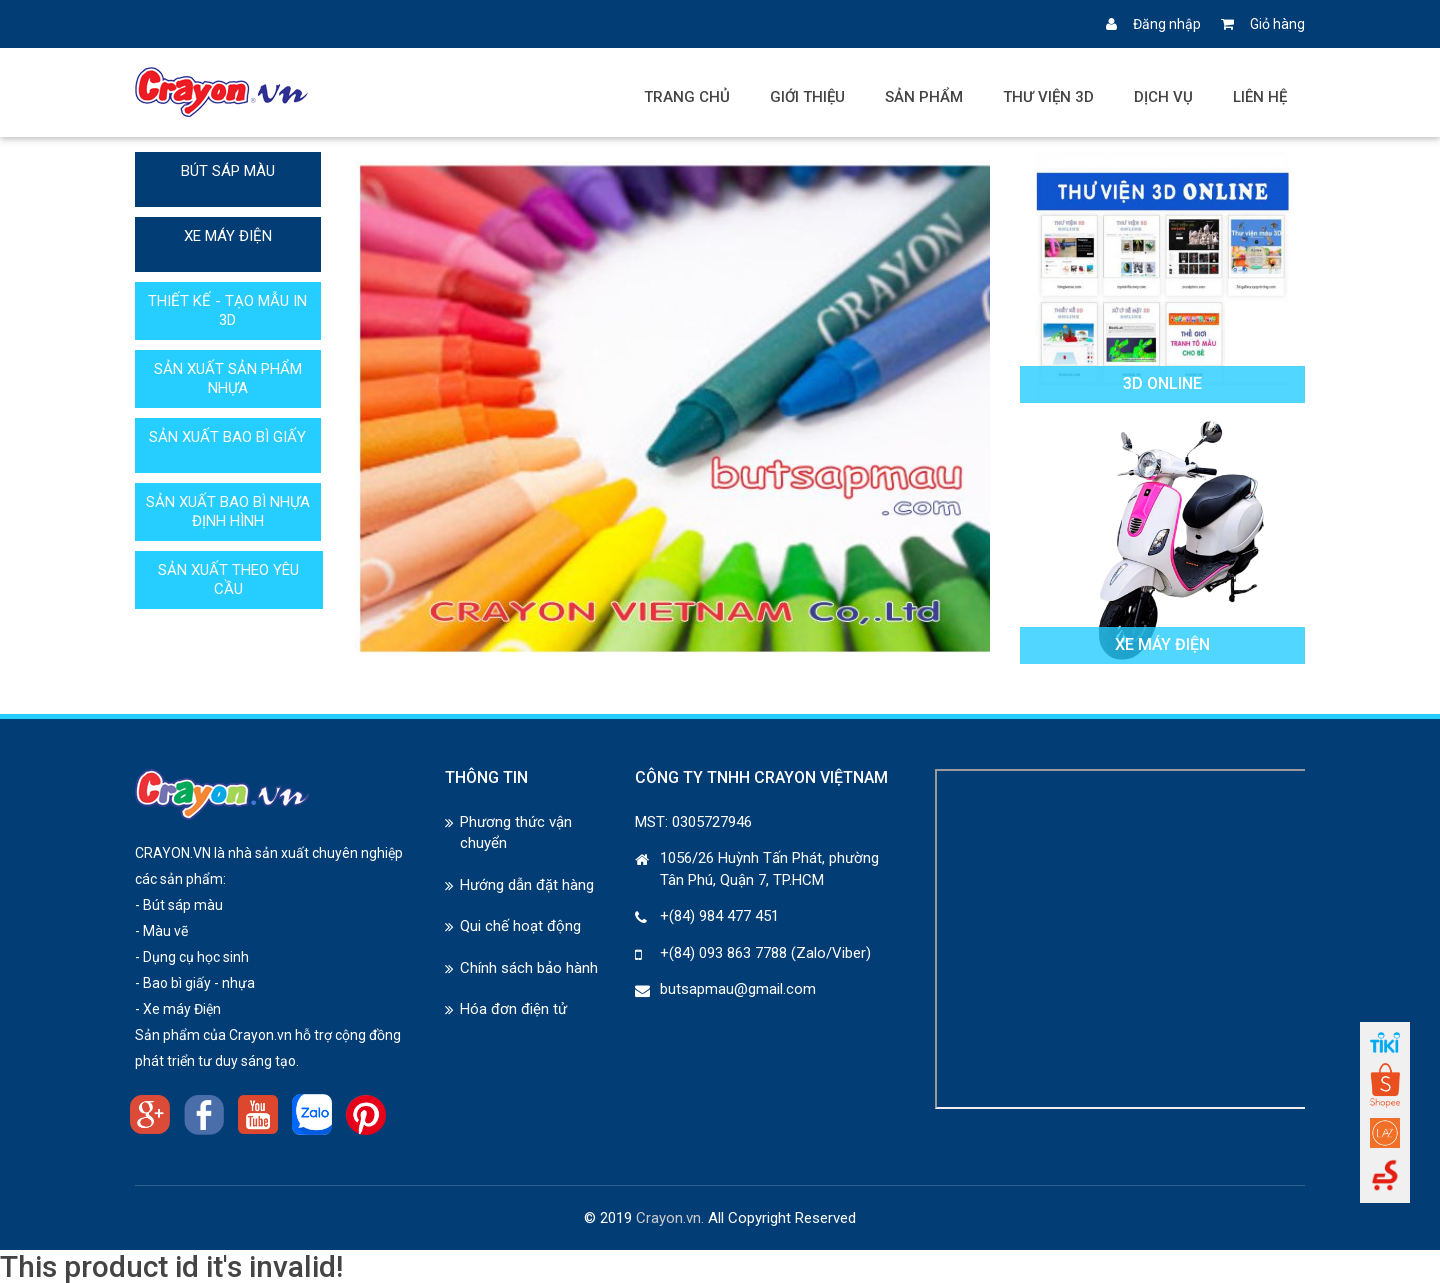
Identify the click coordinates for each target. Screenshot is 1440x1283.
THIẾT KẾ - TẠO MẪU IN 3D (227, 310)
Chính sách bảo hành (529, 968)
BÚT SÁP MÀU (228, 171)
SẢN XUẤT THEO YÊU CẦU (228, 579)
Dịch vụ (1163, 97)
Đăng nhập (1153, 24)
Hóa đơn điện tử (513, 1009)
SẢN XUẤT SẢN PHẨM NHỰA (228, 378)
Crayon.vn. (670, 1218)
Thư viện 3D (1048, 97)
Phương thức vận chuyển (516, 832)
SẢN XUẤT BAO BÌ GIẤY (227, 437)
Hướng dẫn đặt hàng (527, 885)
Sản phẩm (924, 97)
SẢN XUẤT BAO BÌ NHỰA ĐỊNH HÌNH (228, 511)
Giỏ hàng (1263, 24)
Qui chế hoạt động (520, 926)
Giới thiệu (807, 97)
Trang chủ (687, 97)
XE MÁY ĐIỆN (228, 236)
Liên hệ (1260, 97)
